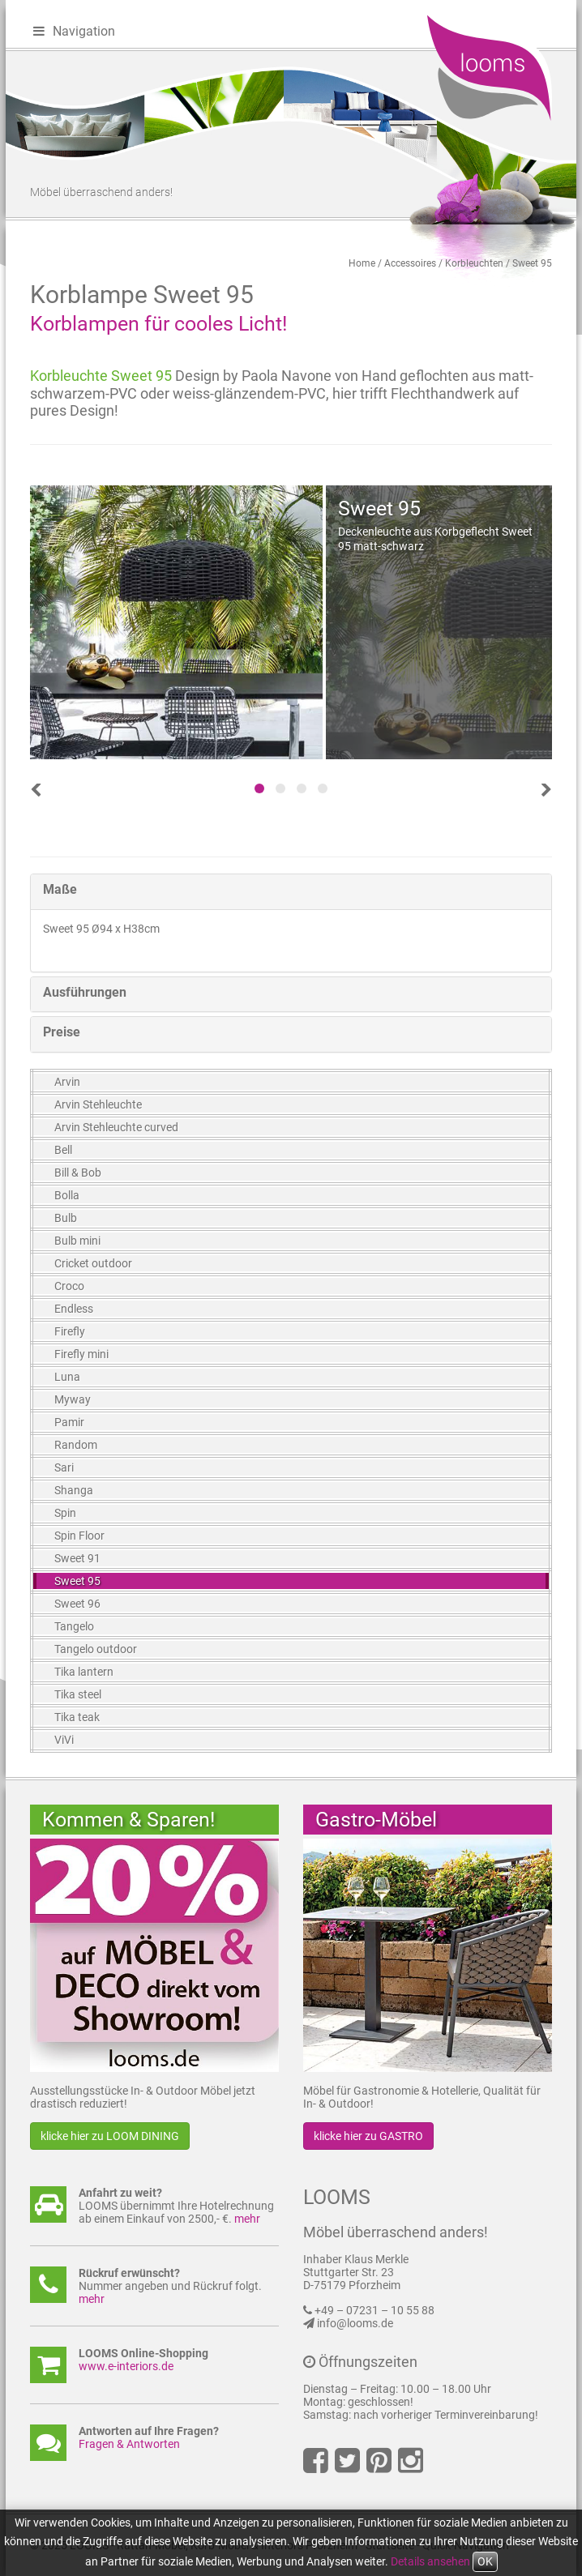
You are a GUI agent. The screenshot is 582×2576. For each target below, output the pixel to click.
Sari (64, 1467)
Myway (72, 1399)
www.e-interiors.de (126, 2366)
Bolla (66, 1195)
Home (362, 263)
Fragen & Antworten (129, 2443)
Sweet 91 (77, 1558)
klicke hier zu (110, 2136)
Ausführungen (84, 992)
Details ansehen (430, 2561)
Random (75, 1444)
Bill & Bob (77, 1172)
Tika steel (77, 1694)
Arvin (67, 1081)
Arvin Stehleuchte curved (116, 1127)
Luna (67, 1376)
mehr (247, 2218)
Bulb (65, 1217)
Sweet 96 (77, 1603)
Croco (69, 1285)
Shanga (73, 1490)
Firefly (69, 1331)
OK (485, 2561)
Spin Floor (79, 1535)
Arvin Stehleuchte (98, 1104)
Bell (63, 1149)
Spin (65, 1512)
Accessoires (410, 263)
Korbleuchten (474, 263)
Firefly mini (81, 1354)
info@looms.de (355, 2323)
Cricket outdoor (93, 1263)
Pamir (69, 1422)
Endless (73, 1308)
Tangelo (74, 1626)
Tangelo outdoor (95, 1649)
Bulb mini (77, 1240)
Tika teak (77, 1717)
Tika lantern (83, 1671)
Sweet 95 (532, 263)
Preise (61, 1032)
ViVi (64, 1739)
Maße (60, 889)
